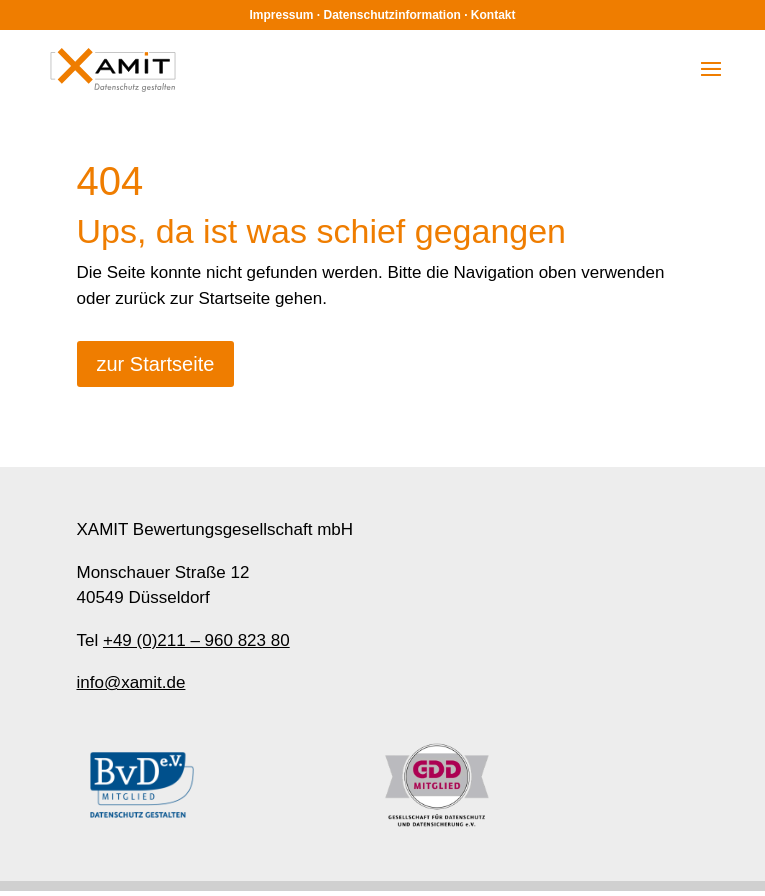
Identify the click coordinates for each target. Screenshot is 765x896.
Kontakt (493, 15)
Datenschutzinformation (392, 15)
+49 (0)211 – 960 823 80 (196, 640)
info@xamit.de (131, 682)
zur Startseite (156, 364)
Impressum (281, 15)
